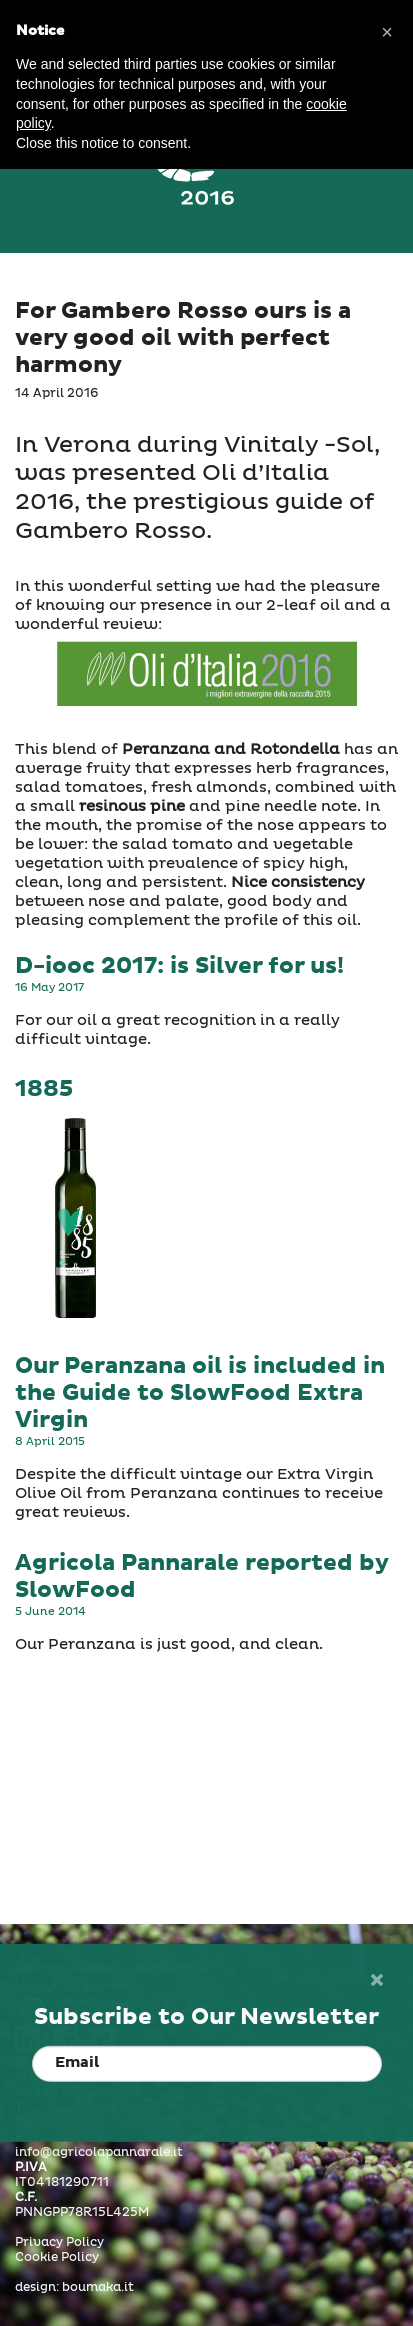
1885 (44, 1089)
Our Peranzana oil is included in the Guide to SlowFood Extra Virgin (200, 1393)
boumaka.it (98, 2288)
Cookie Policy (57, 2258)
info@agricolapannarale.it (99, 2153)
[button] (387, 32)
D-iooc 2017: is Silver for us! (179, 966)
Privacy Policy (59, 2243)
